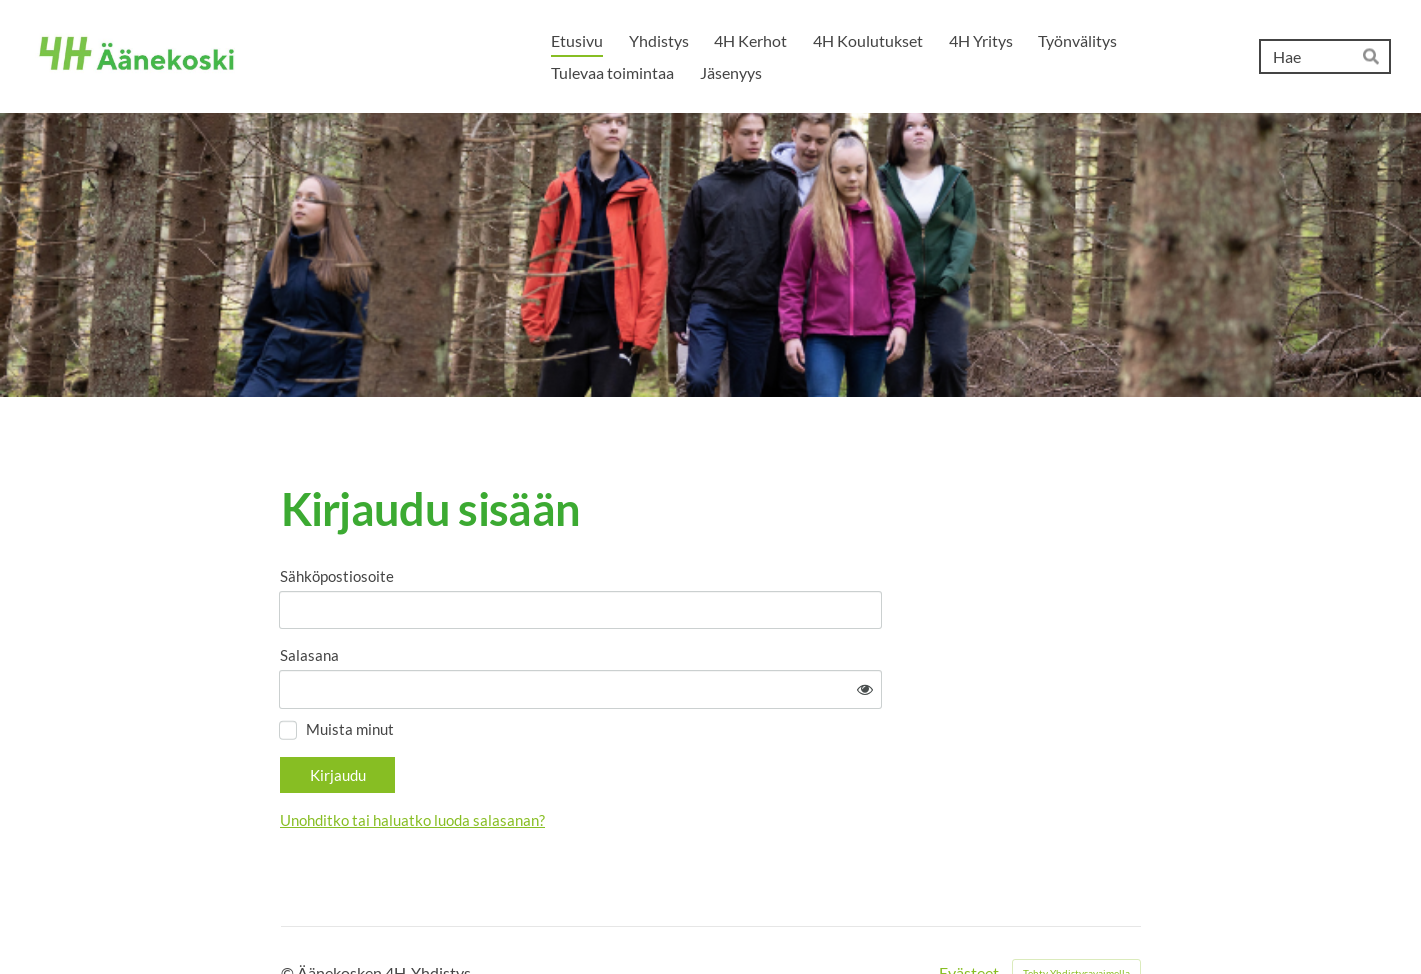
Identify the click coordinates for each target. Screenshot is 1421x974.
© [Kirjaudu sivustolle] (289, 916)
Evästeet (969, 917)
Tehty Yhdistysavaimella (1076, 917)
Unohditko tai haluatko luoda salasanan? (592, 764)
